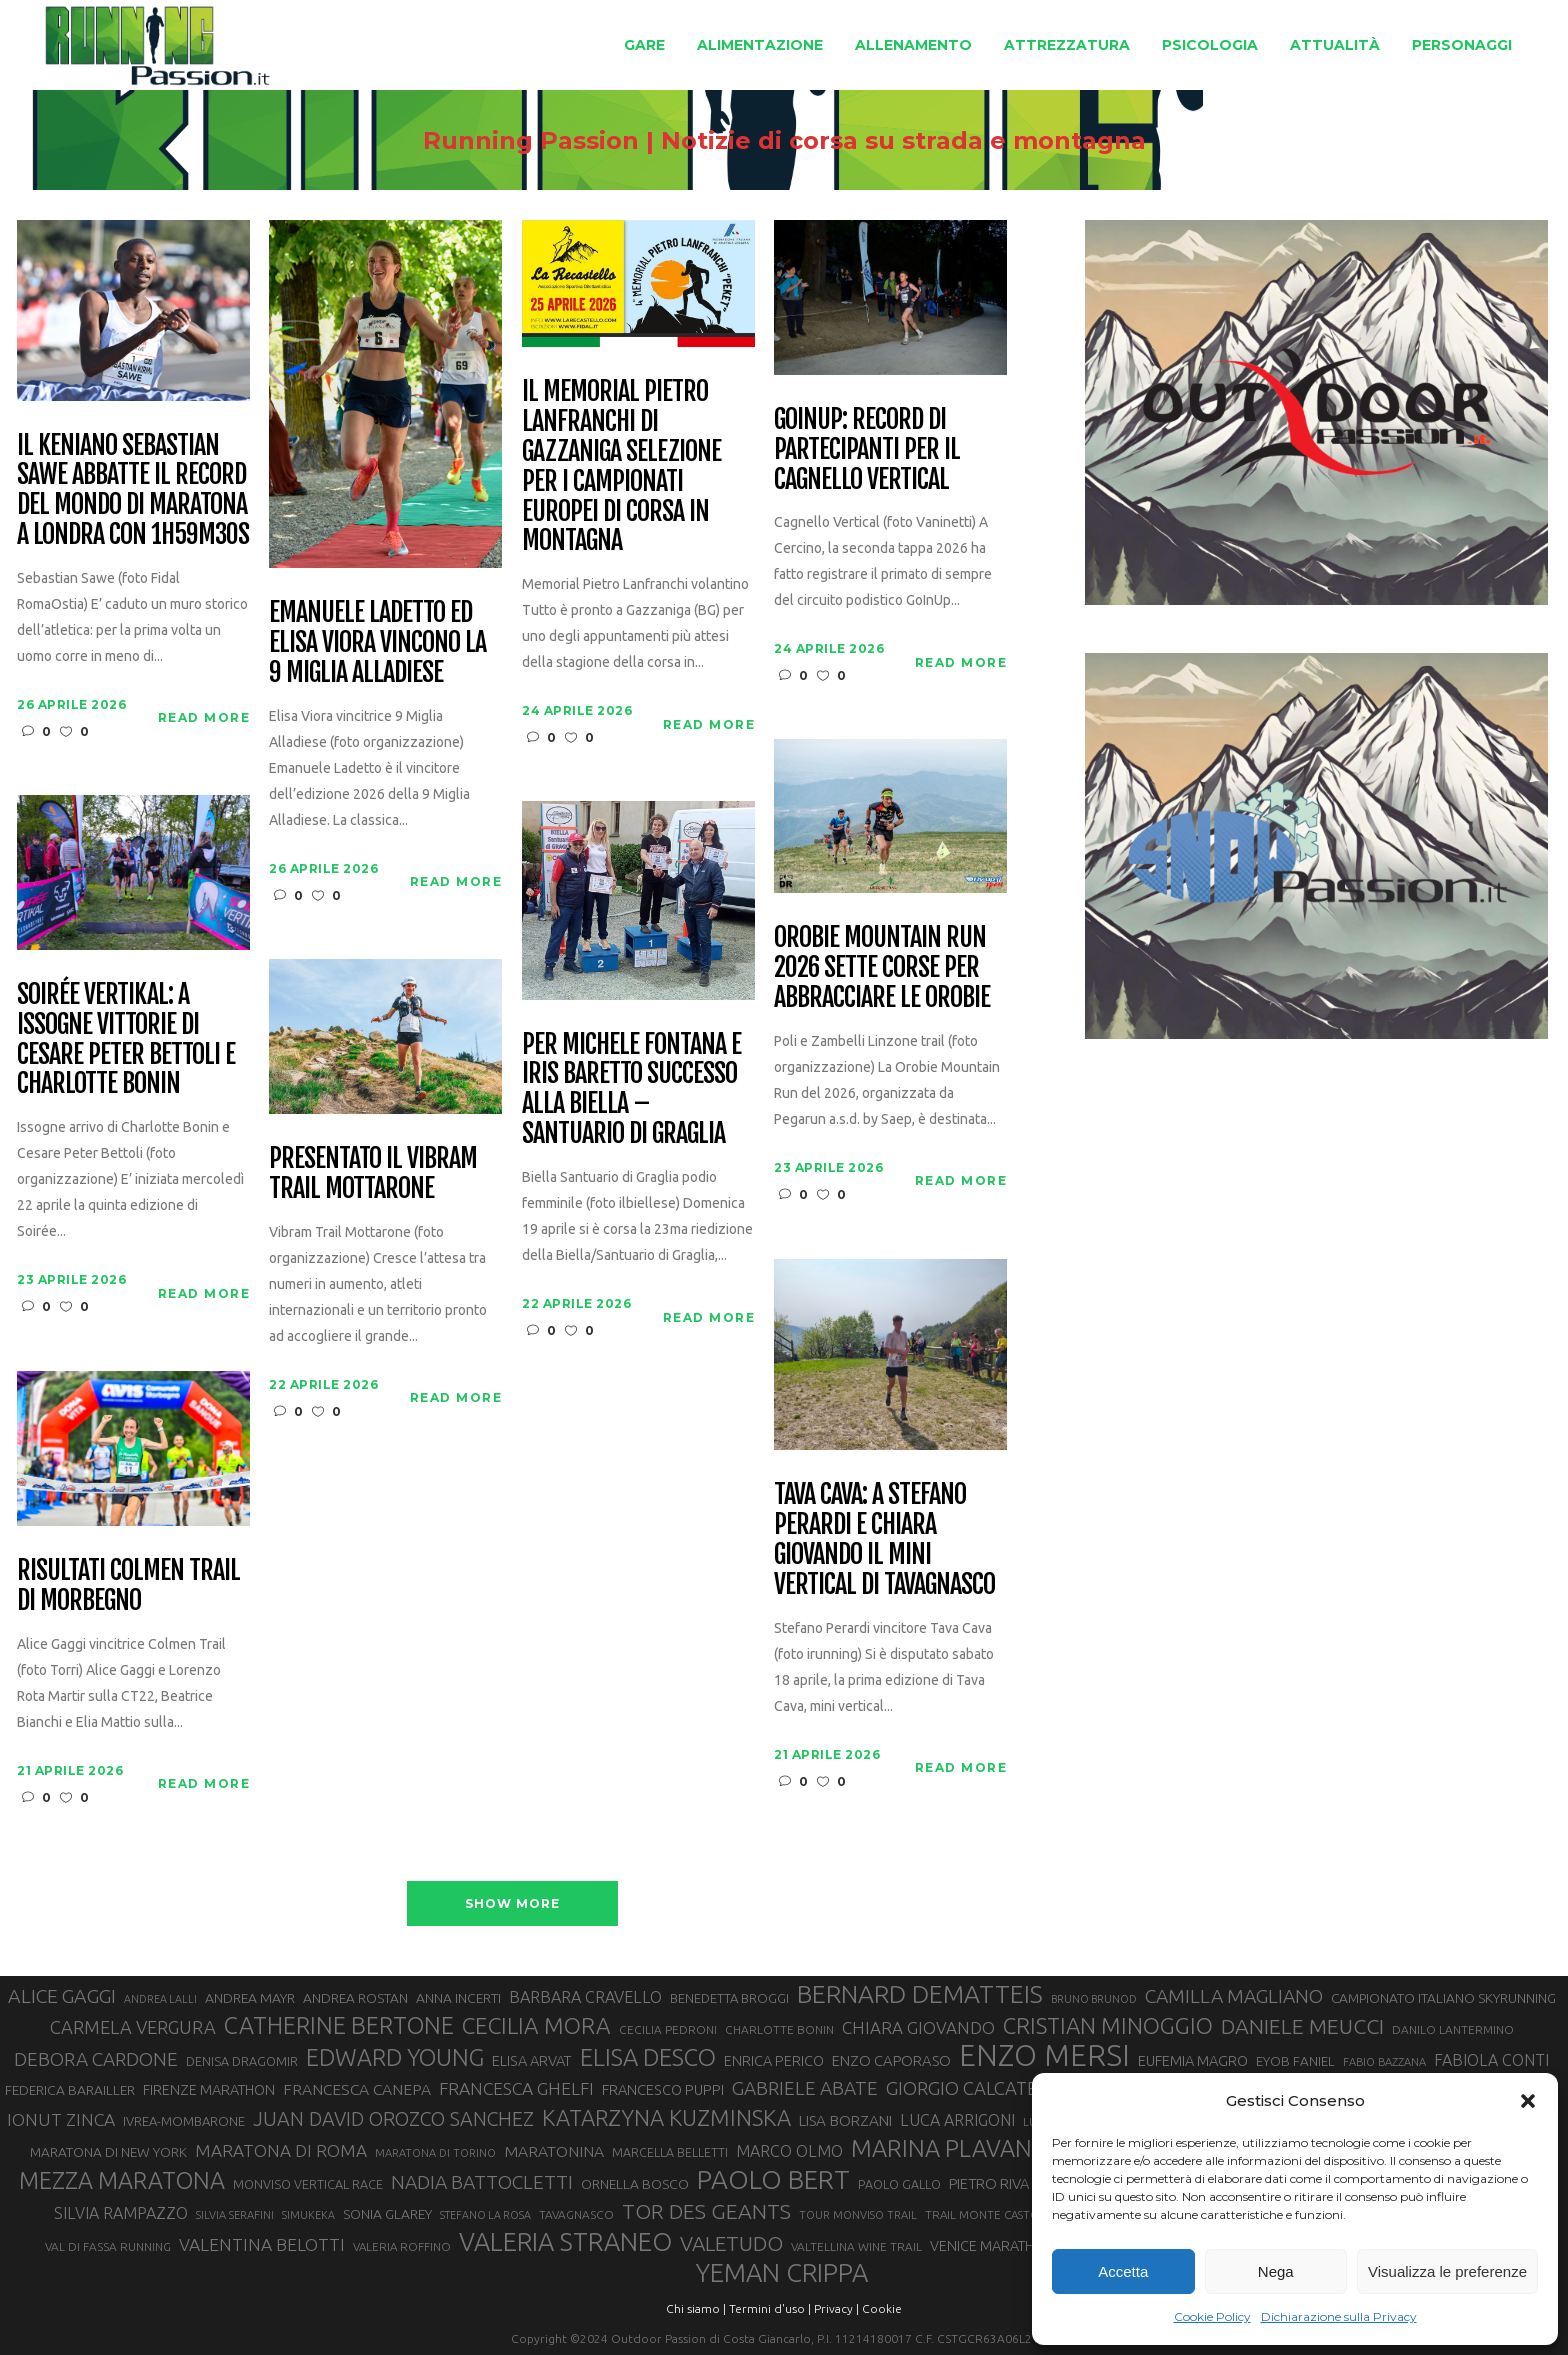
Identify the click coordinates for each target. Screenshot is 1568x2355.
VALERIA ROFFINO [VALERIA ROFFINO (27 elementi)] (402, 2246)
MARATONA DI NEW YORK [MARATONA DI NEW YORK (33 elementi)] (108, 2152)
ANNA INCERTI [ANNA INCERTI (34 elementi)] (458, 1998)
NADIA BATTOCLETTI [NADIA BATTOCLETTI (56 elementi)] (482, 2182)
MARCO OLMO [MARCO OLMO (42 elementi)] (789, 2151)
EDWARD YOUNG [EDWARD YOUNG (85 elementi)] (395, 2057)
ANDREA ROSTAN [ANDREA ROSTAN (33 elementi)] (355, 1998)
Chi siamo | (696, 2308)
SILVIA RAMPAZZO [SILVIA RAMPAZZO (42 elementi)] (121, 2213)
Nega (1276, 2271)
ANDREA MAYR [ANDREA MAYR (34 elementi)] (250, 1998)
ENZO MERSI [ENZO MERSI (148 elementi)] (1044, 2056)
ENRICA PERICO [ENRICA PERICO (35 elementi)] (774, 2061)
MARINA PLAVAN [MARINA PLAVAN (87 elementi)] (941, 2148)
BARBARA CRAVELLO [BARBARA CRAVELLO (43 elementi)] (585, 1997)
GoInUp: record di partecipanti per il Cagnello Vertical (866, 450)
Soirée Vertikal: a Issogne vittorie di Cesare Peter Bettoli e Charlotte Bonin (125, 1040)
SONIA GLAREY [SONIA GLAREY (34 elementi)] (387, 2214)
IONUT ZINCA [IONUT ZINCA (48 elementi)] (61, 2119)
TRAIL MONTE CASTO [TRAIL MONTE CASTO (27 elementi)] (982, 2214)
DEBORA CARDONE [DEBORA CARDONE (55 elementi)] (96, 2059)
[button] (1528, 2101)
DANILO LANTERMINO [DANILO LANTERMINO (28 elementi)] (1453, 2029)
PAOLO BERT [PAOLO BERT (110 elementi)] (773, 2179)
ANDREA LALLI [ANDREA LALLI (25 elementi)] (160, 1999)
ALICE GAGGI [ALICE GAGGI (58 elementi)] (62, 1996)
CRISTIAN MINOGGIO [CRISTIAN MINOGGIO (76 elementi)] (1108, 2025)
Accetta (1123, 2271)
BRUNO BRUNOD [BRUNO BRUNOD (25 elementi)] (1094, 1999)
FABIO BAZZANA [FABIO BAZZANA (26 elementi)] (1384, 2062)
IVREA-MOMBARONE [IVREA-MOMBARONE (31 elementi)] (184, 2121)
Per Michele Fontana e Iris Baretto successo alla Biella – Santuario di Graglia (631, 1090)
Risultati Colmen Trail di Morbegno (128, 1586)
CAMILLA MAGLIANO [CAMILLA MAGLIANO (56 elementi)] (1234, 1996)
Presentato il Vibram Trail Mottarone (372, 1174)
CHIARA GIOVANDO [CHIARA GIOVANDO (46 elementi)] (918, 2027)
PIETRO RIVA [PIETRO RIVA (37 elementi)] (989, 2183)
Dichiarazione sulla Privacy (1339, 2316)
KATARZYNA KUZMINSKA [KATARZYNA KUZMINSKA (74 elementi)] (666, 2117)
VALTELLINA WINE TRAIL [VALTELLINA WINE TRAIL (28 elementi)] (856, 2246)
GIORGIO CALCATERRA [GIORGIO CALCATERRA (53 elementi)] (979, 2088)
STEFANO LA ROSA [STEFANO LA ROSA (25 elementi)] (485, 2215)
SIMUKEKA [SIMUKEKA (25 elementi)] (308, 2215)
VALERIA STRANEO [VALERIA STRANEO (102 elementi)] (565, 2242)
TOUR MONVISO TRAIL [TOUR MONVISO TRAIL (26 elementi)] (858, 2215)
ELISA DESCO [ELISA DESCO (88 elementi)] (648, 2058)
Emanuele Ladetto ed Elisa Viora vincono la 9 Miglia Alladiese (377, 643)
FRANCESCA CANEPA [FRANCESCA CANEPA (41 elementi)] (357, 2089)
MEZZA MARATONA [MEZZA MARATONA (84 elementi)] (122, 2180)
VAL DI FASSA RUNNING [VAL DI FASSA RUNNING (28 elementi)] (108, 2246)
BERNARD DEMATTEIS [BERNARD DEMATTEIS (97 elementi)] (920, 1994)
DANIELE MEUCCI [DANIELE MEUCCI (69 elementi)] (1302, 2026)
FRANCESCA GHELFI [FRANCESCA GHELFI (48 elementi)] (516, 2088)
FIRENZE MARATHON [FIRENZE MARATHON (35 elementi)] (209, 2090)
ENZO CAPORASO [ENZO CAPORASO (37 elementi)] (891, 2060)
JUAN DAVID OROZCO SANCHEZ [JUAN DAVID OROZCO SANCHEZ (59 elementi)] (393, 2119)
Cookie (882, 2308)
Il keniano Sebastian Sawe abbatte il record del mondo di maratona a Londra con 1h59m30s (132, 491)
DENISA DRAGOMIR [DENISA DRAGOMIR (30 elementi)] (242, 2061)
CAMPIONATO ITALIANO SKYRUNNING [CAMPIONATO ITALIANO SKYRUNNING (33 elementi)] (1443, 1998)
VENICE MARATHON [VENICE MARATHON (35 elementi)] (992, 2246)
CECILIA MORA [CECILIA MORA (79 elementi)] (536, 2025)
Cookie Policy (1212, 2316)
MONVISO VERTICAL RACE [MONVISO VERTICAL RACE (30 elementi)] (308, 2184)
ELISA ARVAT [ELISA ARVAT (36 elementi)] (532, 2060)
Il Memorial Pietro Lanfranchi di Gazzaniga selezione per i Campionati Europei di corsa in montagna (621, 466)
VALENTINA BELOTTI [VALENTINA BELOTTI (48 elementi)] (262, 2244)
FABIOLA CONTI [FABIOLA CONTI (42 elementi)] (1491, 2060)
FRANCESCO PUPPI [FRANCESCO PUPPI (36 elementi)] (663, 2089)
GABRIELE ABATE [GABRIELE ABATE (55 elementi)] (805, 2088)
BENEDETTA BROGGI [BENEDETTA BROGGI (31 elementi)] (729, 1998)
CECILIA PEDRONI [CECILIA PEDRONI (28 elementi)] (668, 2029)
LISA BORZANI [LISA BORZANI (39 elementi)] (845, 2120)
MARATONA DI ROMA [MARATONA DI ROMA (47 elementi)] (281, 2150)
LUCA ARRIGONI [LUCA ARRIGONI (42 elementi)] (957, 2120)
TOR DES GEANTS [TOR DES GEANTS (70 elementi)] (706, 2211)
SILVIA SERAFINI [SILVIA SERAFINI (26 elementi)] (235, 2215)
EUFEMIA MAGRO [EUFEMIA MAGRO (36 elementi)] (1193, 2060)
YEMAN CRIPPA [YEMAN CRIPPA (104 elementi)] (782, 2273)
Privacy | (836, 2308)
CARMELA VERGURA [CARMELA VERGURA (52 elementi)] (133, 2027)
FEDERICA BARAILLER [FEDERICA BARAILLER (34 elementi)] (70, 2090)
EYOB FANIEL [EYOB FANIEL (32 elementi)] (1295, 2061)
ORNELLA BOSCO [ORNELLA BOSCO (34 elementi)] (635, 2184)
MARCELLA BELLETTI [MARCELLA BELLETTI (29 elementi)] (670, 2152)
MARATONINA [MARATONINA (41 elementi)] (554, 2151)
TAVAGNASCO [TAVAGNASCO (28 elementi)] (576, 2214)
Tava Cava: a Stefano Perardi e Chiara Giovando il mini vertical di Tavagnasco (884, 1540)
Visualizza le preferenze (1447, 2271)
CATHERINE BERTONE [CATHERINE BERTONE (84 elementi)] (339, 2025)
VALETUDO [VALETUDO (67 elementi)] (731, 2243)
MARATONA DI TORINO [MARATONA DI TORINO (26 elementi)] (435, 2153)
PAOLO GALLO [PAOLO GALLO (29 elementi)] (899, 2184)
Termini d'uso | (770, 2308)
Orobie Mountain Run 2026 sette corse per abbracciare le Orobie (881, 968)
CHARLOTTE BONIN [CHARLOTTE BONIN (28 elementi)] (779, 2029)
